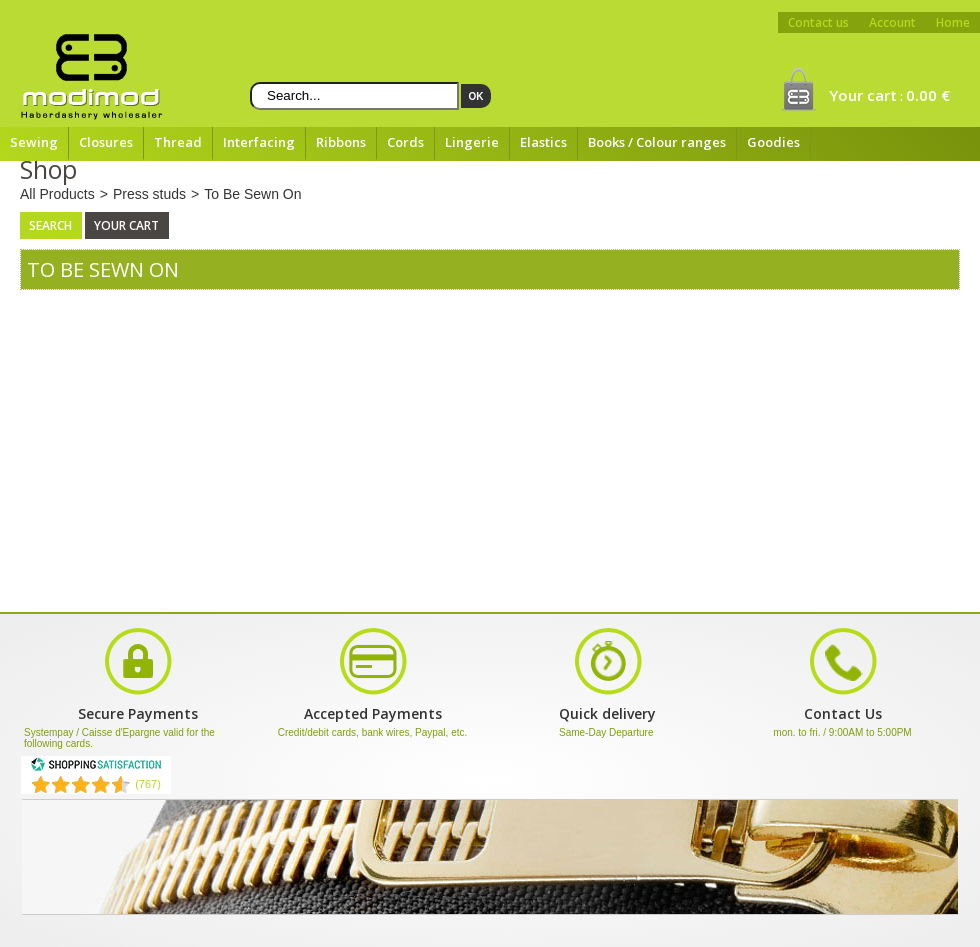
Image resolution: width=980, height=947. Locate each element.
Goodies (773, 142)
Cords (405, 142)
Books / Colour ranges (657, 142)
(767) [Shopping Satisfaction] (148, 784)
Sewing (34, 142)
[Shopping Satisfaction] (96, 768)
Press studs (149, 194)
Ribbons (341, 142)
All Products (57, 194)
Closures (106, 142)
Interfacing (259, 142)
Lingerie (472, 142)
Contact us (818, 22)
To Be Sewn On (252, 194)
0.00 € (928, 95)
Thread (178, 142)
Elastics (543, 142)
